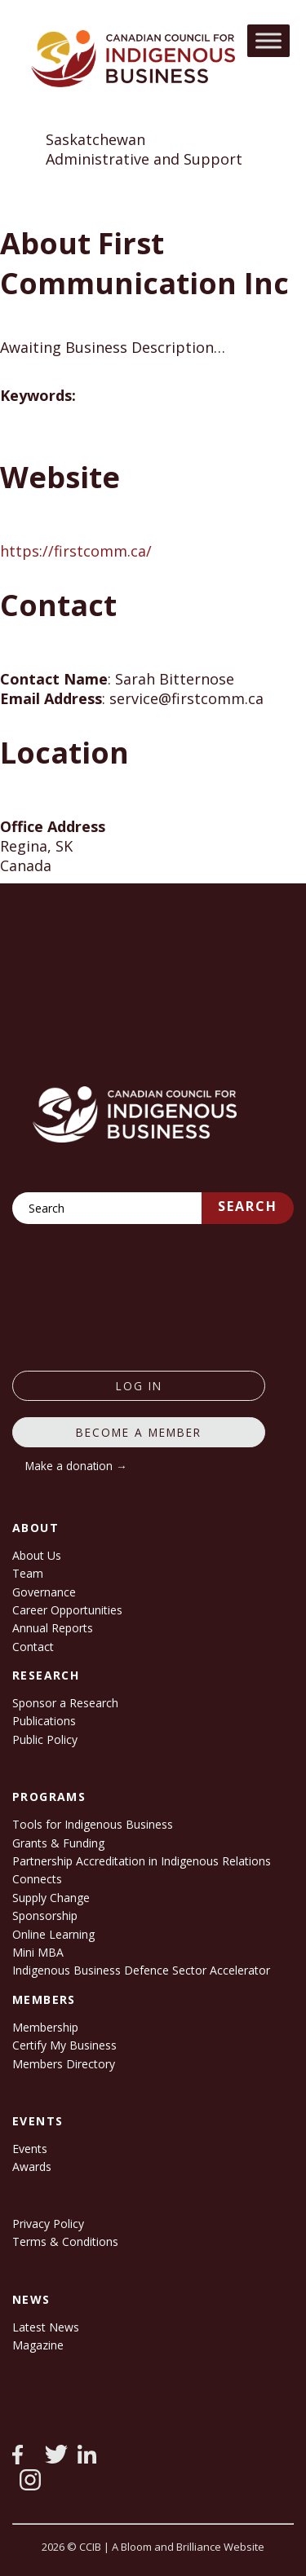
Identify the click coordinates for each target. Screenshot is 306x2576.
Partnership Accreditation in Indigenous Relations (141, 1861)
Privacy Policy (48, 2223)
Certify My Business (64, 2045)
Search (247, 1206)
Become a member (139, 1432)
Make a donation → (76, 1465)
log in (139, 1386)
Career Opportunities (67, 1610)
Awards (31, 2166)
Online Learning (53, 1934)
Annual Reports (52, 1628)
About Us (36, 1555)
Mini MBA (38, 1952)
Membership (45, 2027)
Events (29, 2148)
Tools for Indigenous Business (92, 1824)
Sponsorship (45, 1915)
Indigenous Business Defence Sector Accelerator (141, 1970)
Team (27, 1573)
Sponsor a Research (65, 1703)
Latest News (45, 2327)
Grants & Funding (58, 1843)
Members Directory (63, 2064)
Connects (37, 1879)
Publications (44, 1720)
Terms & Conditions (65, 2241)
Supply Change (51, 1897)
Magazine (38, 2345)
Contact (33, 1646)
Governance (44, 1592)
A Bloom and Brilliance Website (188, 2546)
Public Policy (45, 1739)
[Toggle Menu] (268, 40)
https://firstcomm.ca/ (76, 551)
